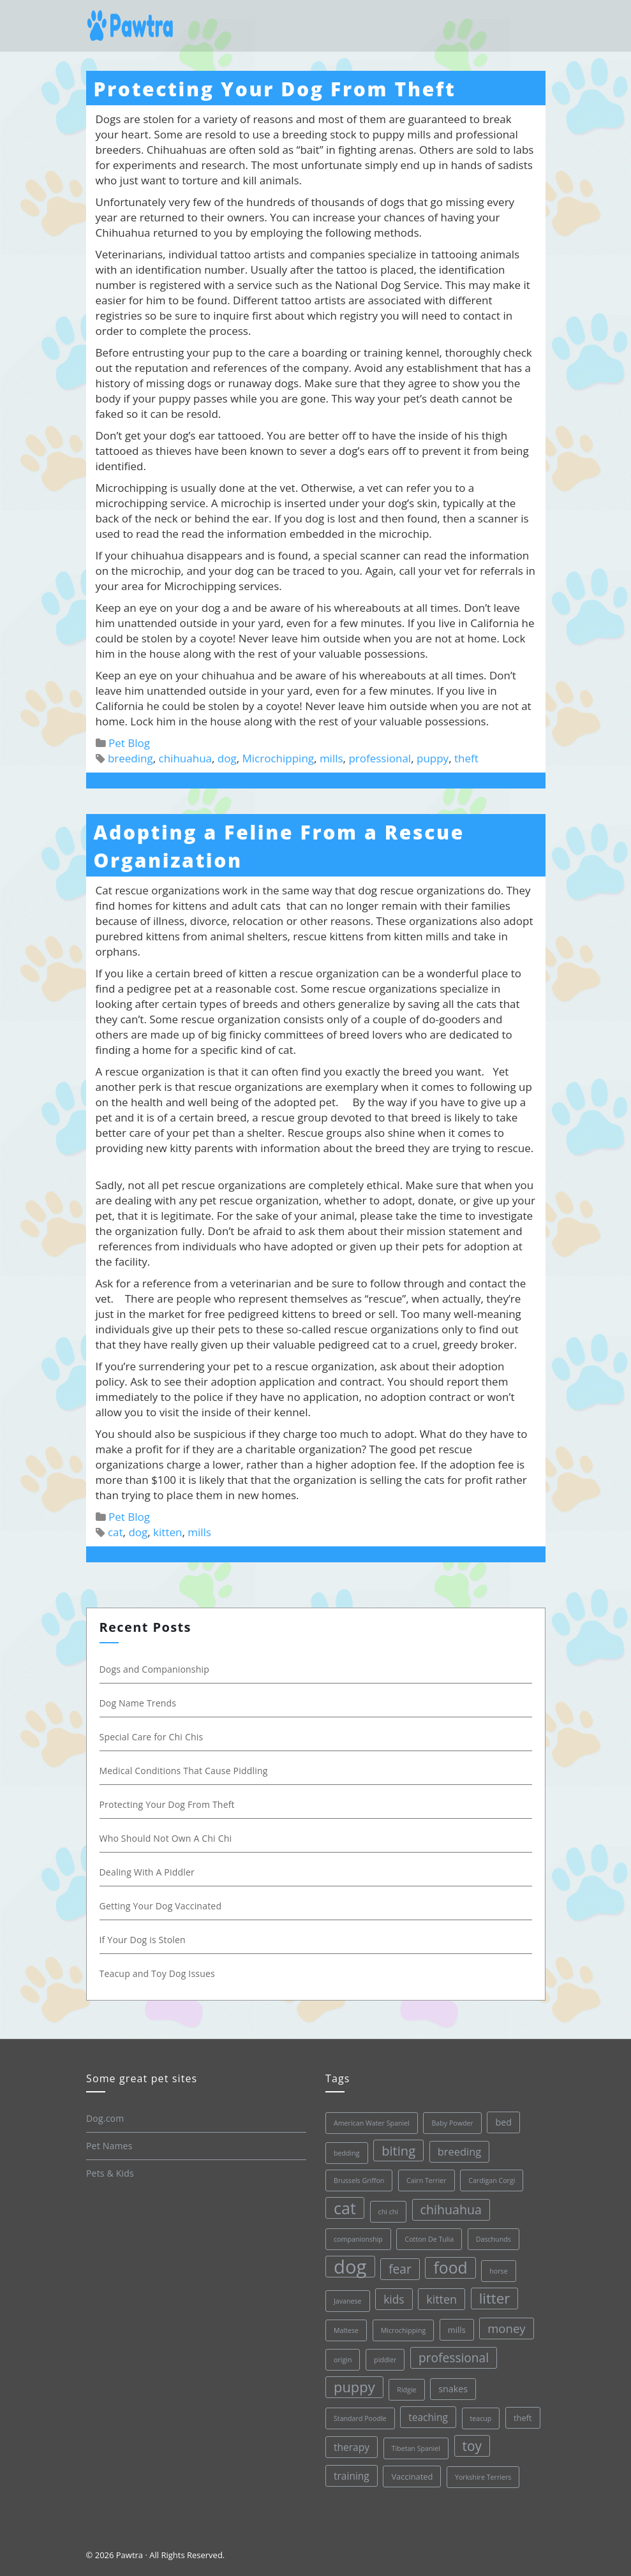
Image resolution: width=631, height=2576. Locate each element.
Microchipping (278, 758)
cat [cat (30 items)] (345, 2208)
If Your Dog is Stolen (143, 1940)
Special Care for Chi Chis (152, 1737)
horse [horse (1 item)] (498, 2271)
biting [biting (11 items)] (398, 2150)
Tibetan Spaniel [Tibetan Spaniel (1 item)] (415, 2448)
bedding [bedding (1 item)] (347, 2153)
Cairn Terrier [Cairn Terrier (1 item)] (426, 2180)
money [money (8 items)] (506, 2328)
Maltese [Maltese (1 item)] (346, 2330)
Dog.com (105, 2118)
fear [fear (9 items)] (400, 2269)
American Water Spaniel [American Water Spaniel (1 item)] (372, 2123)
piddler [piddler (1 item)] (385, 2359)
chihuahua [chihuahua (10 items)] (450, 2209)
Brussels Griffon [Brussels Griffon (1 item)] (359, 2180)
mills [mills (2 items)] (456, 2329)
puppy (433, 758)
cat (115, 1532)
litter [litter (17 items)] (494, 2298)
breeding (130, 758)
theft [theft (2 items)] (523, 2418)
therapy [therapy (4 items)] (351, 2447)
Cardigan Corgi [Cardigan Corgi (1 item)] (491, 2180)
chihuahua (185, 758)
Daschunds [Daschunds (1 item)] (492, 2239)
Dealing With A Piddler (147, 1872)
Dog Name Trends (138, 1703)
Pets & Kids (110, 2173)
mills (331, 758)
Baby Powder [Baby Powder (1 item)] (452, 2123)
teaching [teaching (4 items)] (428, 2417)
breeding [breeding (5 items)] (459, 2151)
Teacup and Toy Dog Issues (157, 1973)
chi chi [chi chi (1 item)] (387, 2211)
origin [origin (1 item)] (343, 2359)
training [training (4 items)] (351, 2476)
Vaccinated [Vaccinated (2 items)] (412, 2476)
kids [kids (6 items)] (393, 2299)
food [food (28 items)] (450, 2267)
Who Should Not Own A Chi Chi (166, 1838)
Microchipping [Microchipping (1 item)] (403, 2330)
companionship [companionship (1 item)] (358, 2239)
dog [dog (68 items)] (350, 2266)
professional (379, 758)
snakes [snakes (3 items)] (453, 2389)
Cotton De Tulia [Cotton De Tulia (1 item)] (429, 2239)
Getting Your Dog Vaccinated (161, 1906)
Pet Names (109, 2146)
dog (227, 758)
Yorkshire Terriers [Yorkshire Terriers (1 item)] (482, 2477)
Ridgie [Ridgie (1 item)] (406, 2389)
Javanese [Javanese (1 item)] (348, 2301)
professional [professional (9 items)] (454, 2358)
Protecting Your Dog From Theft (275, 89)
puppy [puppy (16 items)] (354, 2387)
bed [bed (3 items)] (503, 2122)
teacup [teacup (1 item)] (480, 2418)
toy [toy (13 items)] (472, 2446)
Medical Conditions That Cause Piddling (184, 1771)
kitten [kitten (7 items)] (441, 2299)
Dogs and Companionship (155, 1669)
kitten (167, 1532)
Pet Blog (129, 743)
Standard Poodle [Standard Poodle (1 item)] (360, 2418)
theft (466, 758)
